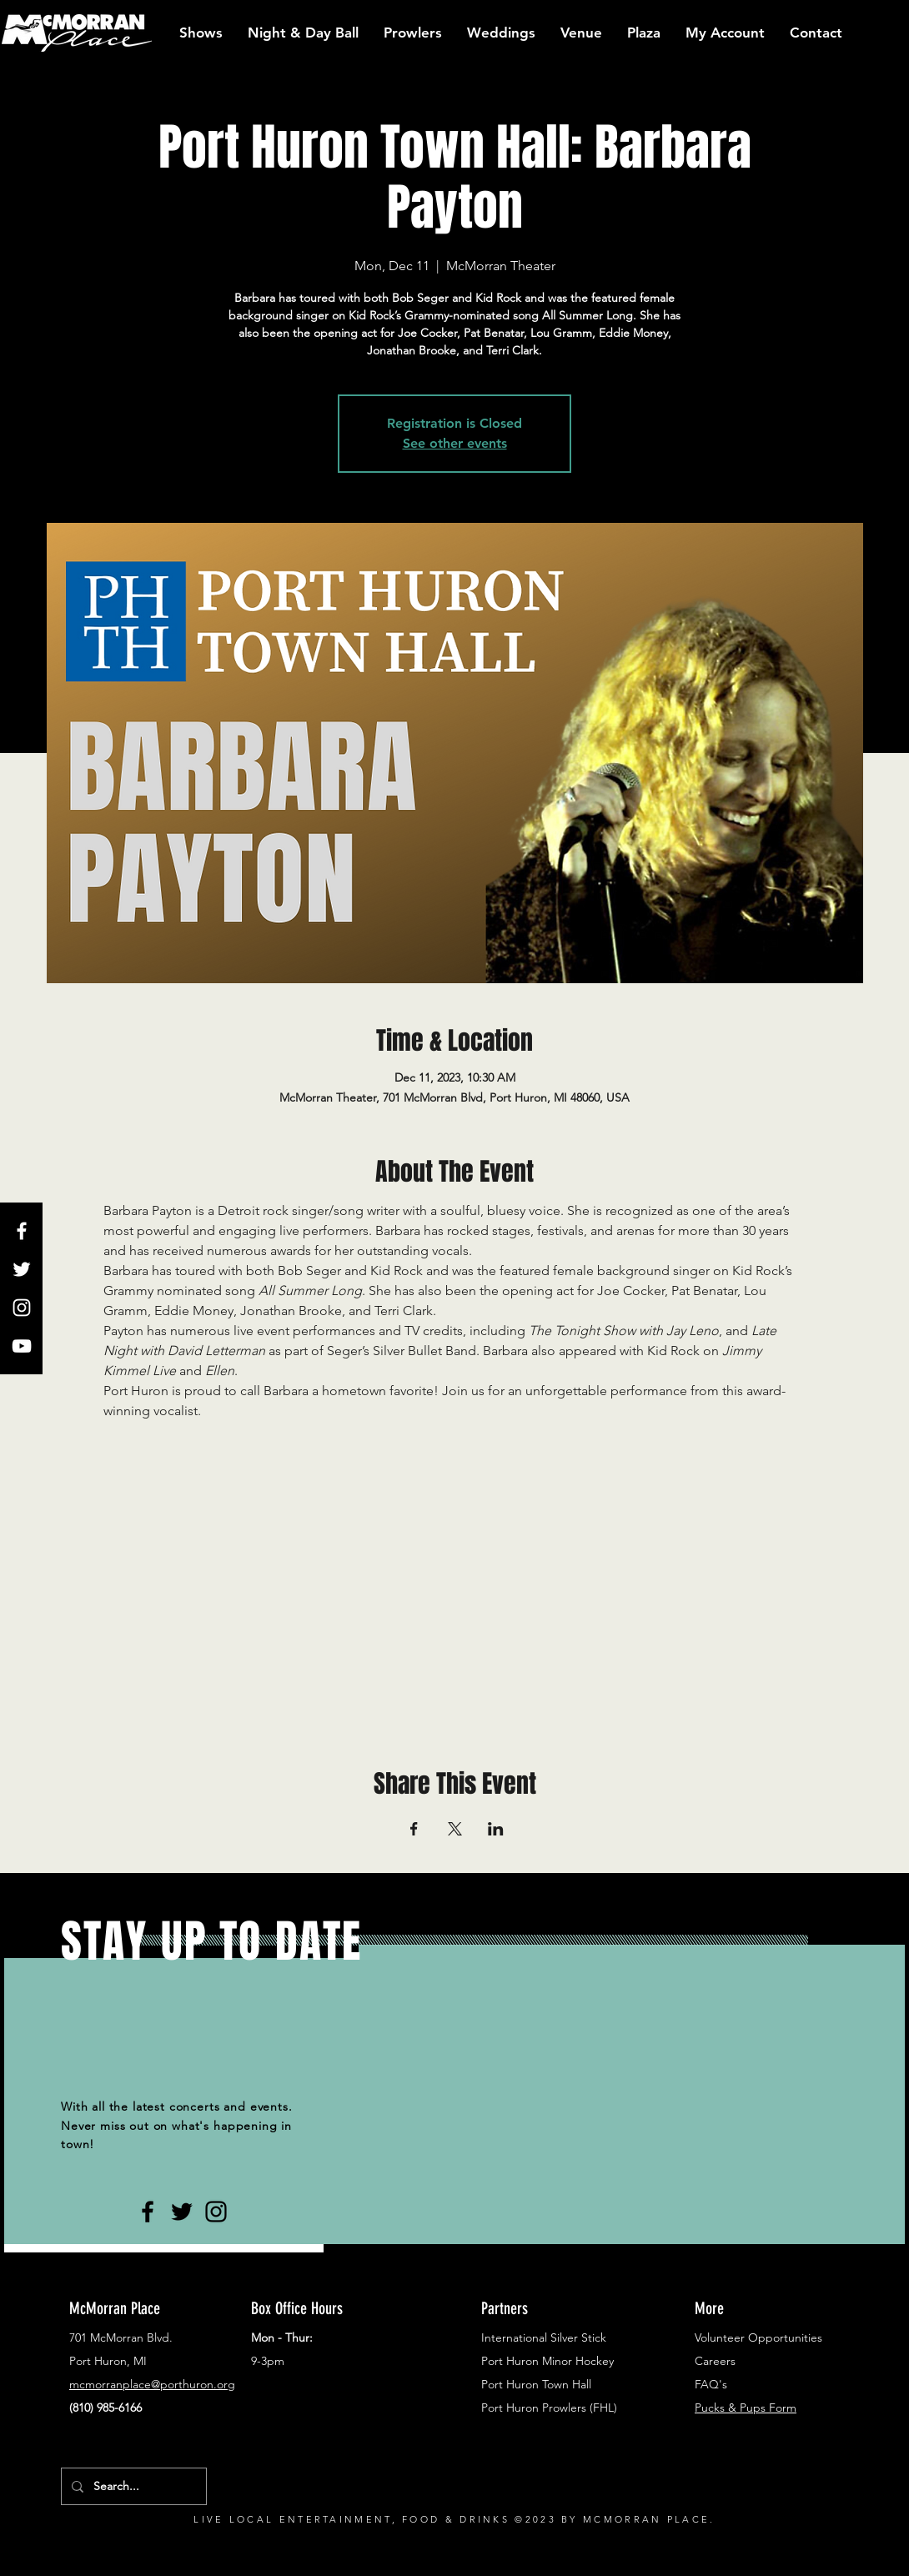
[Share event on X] (455, 1828)
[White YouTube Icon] (21, 1346)
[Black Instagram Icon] (216, 2211)
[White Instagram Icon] (21, 1307)
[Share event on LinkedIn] (496, 1828)
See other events (455, 443)
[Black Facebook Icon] (147, 2211)
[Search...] (132, 2486)
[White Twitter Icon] (21, 1269)
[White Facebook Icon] (21, 1231)
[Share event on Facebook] (414, 1828)
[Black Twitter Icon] (182, 2211)
